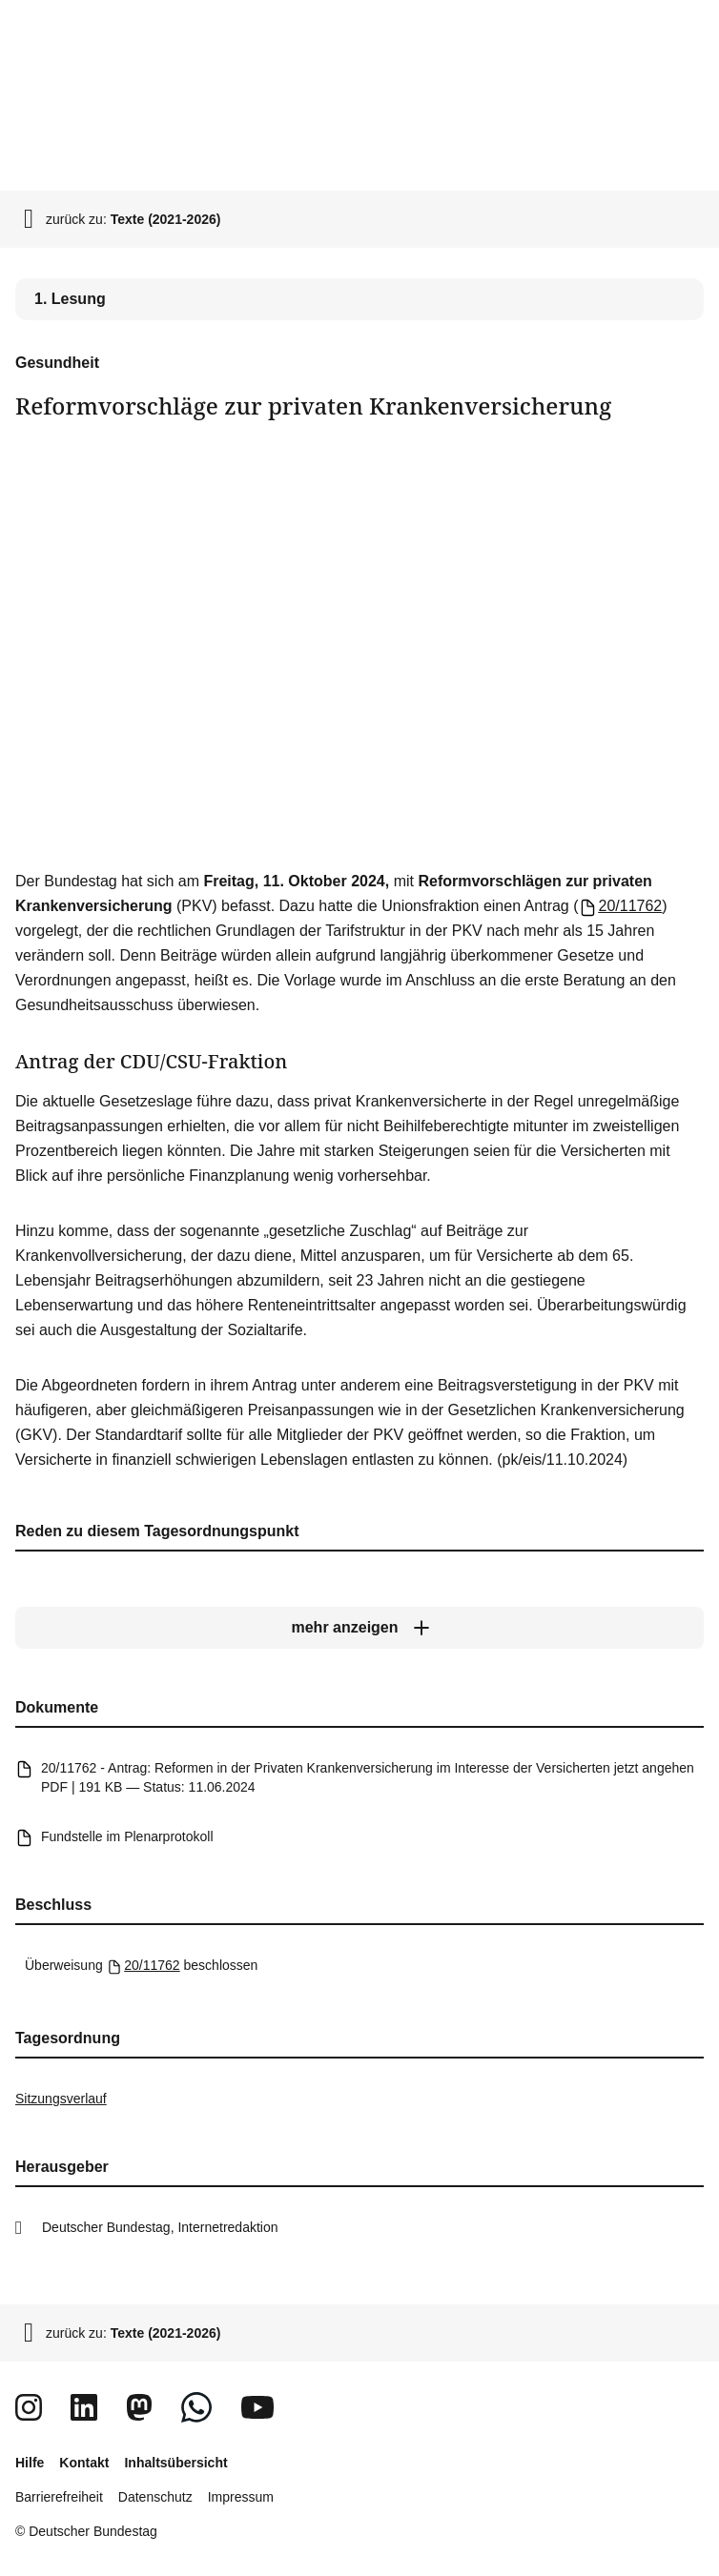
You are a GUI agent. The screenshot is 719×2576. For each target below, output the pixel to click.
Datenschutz (155, 2497)
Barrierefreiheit (59, 2497)
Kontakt (84, 2462)
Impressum (241, 2497)
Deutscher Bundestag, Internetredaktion (160, 2227)
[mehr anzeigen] (359, 1628)
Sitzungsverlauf (61, 2098)
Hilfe (29, 2462)
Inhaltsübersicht (175, 2462)
